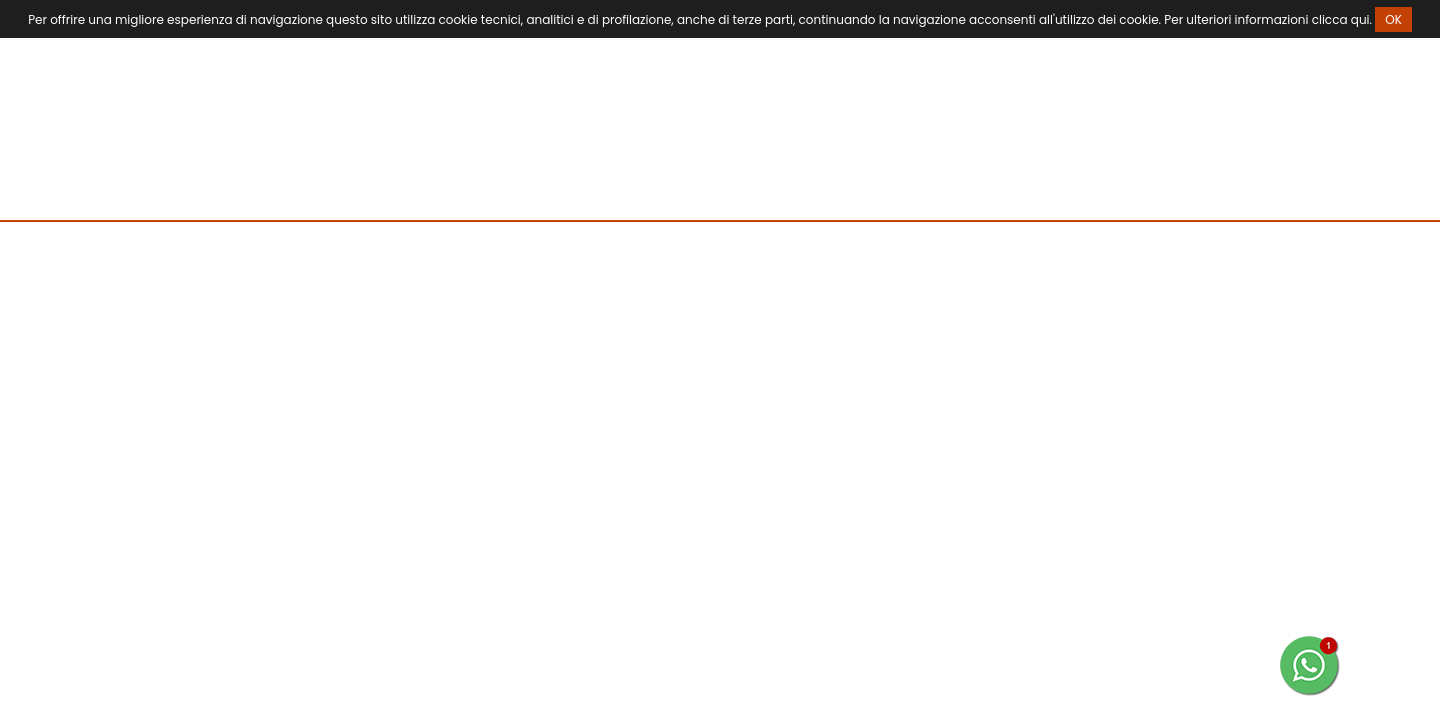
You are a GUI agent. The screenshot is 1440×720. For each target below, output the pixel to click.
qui (1360, 19)
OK (1393, 19)
